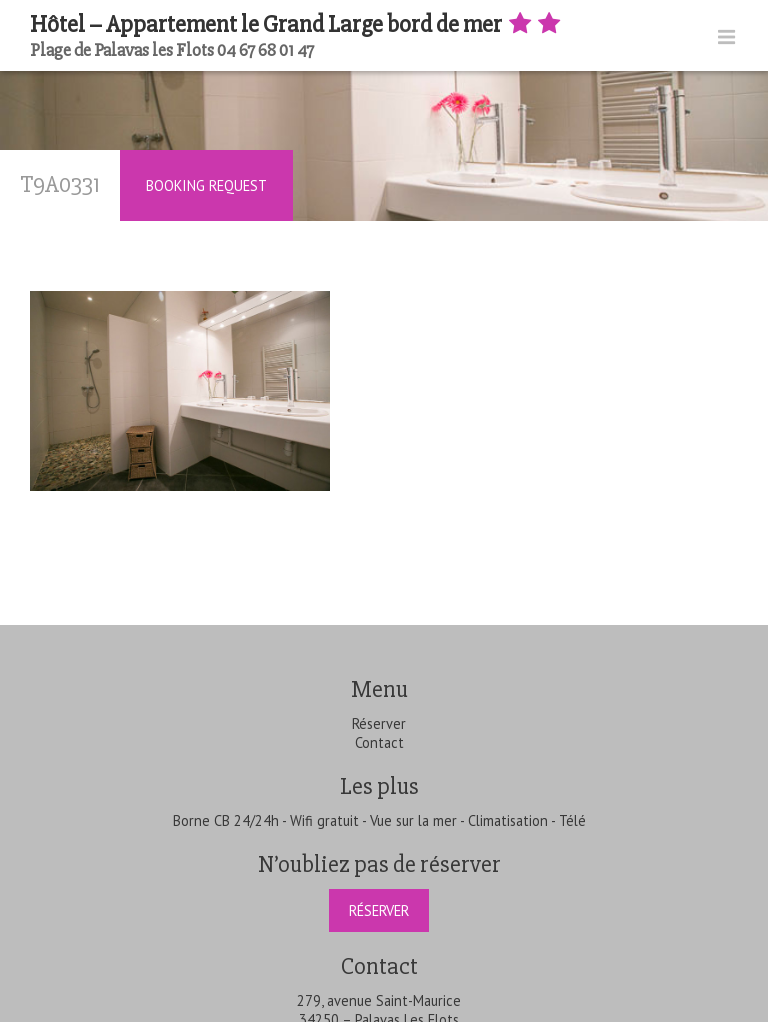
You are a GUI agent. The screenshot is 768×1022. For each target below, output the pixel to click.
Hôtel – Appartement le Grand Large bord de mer (297, 24)
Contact (379, 742)
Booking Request (206, 185)
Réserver (379, 723)
